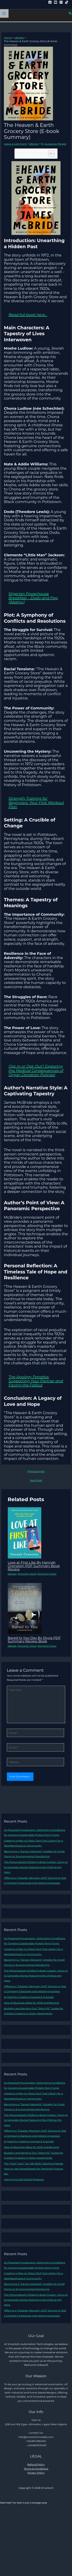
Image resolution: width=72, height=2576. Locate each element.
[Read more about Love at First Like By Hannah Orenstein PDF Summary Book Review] (24, 1532)
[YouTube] (55, 2)
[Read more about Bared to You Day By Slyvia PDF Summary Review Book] (25, 1608)
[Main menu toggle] (4, 13)
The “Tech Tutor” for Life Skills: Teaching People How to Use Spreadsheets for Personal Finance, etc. (33, 2168)
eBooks (33, 143)
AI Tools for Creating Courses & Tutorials (29, 1997)
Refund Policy (36, 2464)
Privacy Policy (36, 2472)
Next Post (36, 1480)
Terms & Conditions (36, 2468)
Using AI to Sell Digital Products (24, 2179)
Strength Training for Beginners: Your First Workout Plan (36, 802)
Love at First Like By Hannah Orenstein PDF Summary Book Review (34, 1565)
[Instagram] (61, 2)
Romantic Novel (27, 1574)
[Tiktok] (66, 2)
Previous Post (35, 1471)
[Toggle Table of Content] (49, 153)
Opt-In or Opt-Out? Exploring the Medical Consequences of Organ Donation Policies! (36, 1070)
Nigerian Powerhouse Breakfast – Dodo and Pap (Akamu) (33, 598)
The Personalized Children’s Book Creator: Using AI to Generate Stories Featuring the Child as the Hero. (36, 1867)
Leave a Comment (15, 143)
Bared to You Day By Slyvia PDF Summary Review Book (34, 1639)
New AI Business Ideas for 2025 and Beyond (31, 2002)
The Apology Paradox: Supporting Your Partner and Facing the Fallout (36, 1381)
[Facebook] (50, 2)
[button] (70, 13)
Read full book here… (28, 315)
